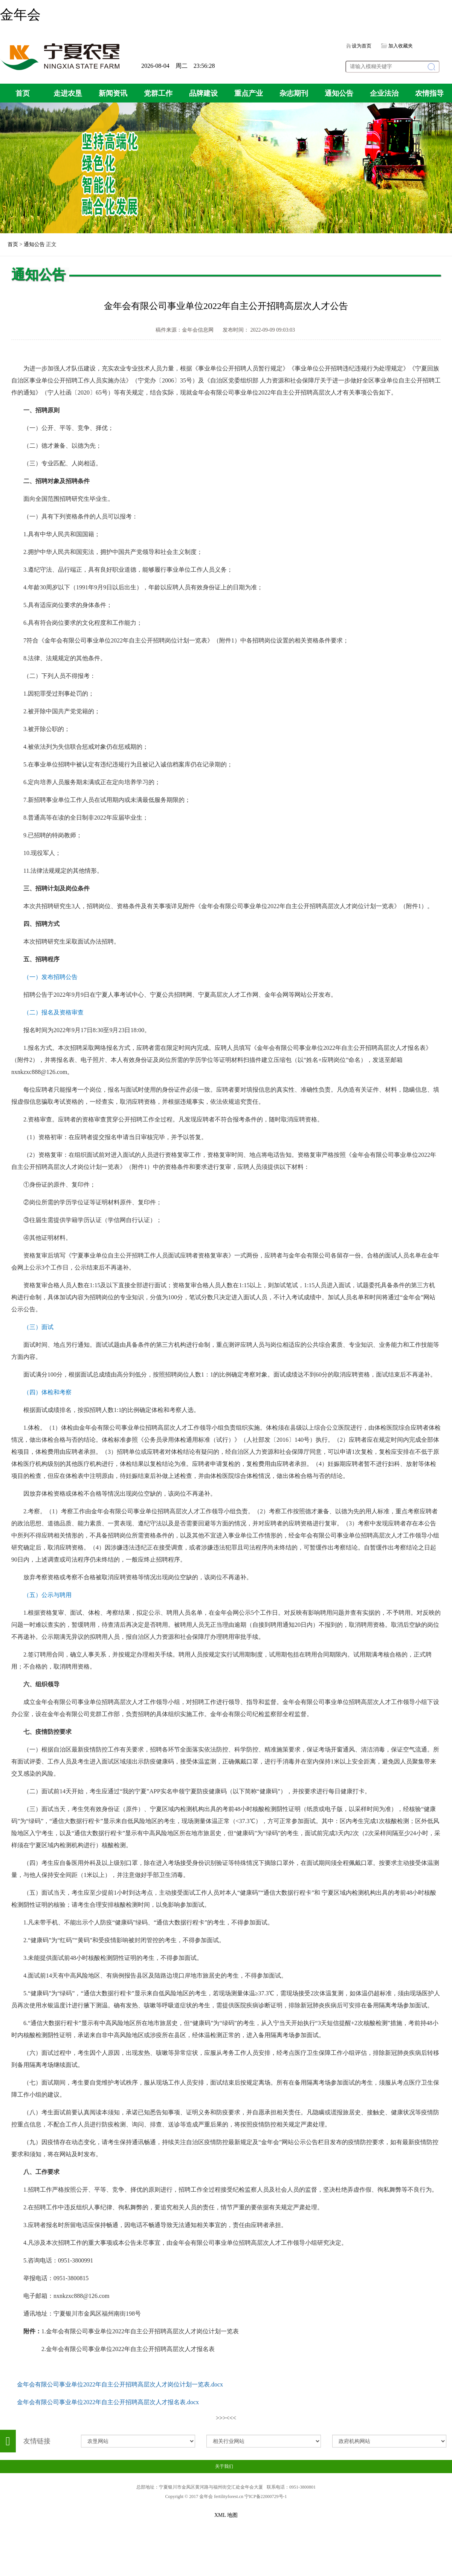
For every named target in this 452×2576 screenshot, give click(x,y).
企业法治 (384, 93)
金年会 (20, 14)
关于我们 (224, 2466)
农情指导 (429, 93)
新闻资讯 (113, 93)
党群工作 (158, 93)
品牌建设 (203, 93)
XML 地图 (226, 2515)
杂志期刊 (293, 93)
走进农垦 (67, 93)
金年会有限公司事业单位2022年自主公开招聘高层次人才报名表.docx (108, 2402)
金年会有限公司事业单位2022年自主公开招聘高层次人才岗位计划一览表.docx (120, 2384)
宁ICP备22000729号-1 (265, 2496)
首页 (22, 93)
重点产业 (248, 93)
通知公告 (339, 93)
